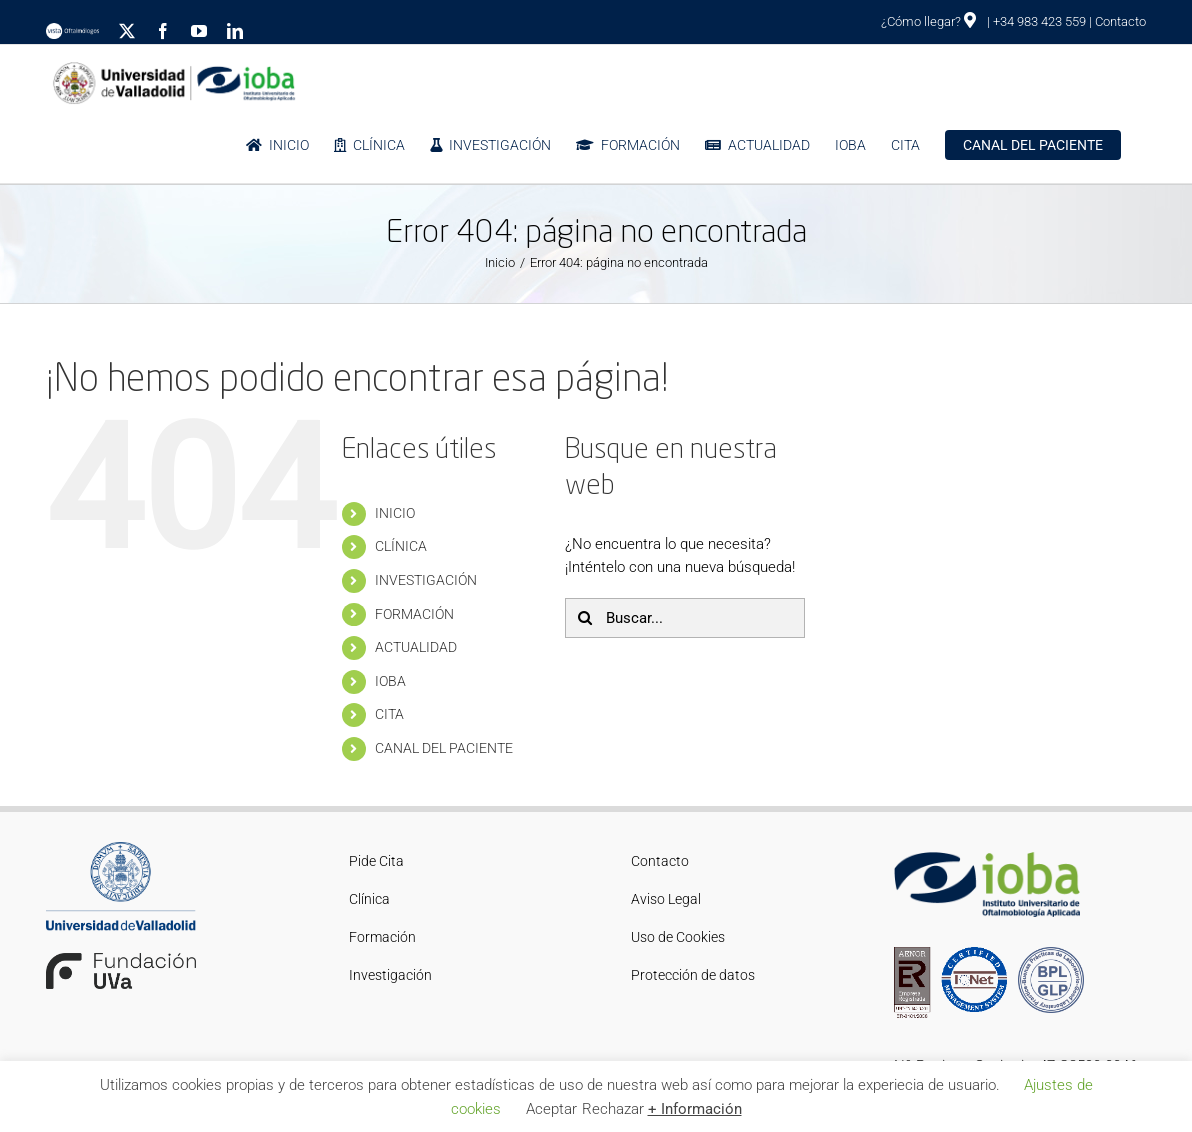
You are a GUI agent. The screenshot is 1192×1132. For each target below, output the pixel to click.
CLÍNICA (401, 546)
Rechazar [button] (613, 1109)
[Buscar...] (685, 618)
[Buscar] (585, 618)
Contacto (1120, 21)
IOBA (390, 681)
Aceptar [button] (551, 1109)
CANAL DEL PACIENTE (444, 748)
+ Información (695, 1109)
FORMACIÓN (414, 614)
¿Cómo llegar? (928, 21)
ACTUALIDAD (416, 647)
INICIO (395, 513)
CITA (389, 714)
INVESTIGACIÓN (426, 580)
